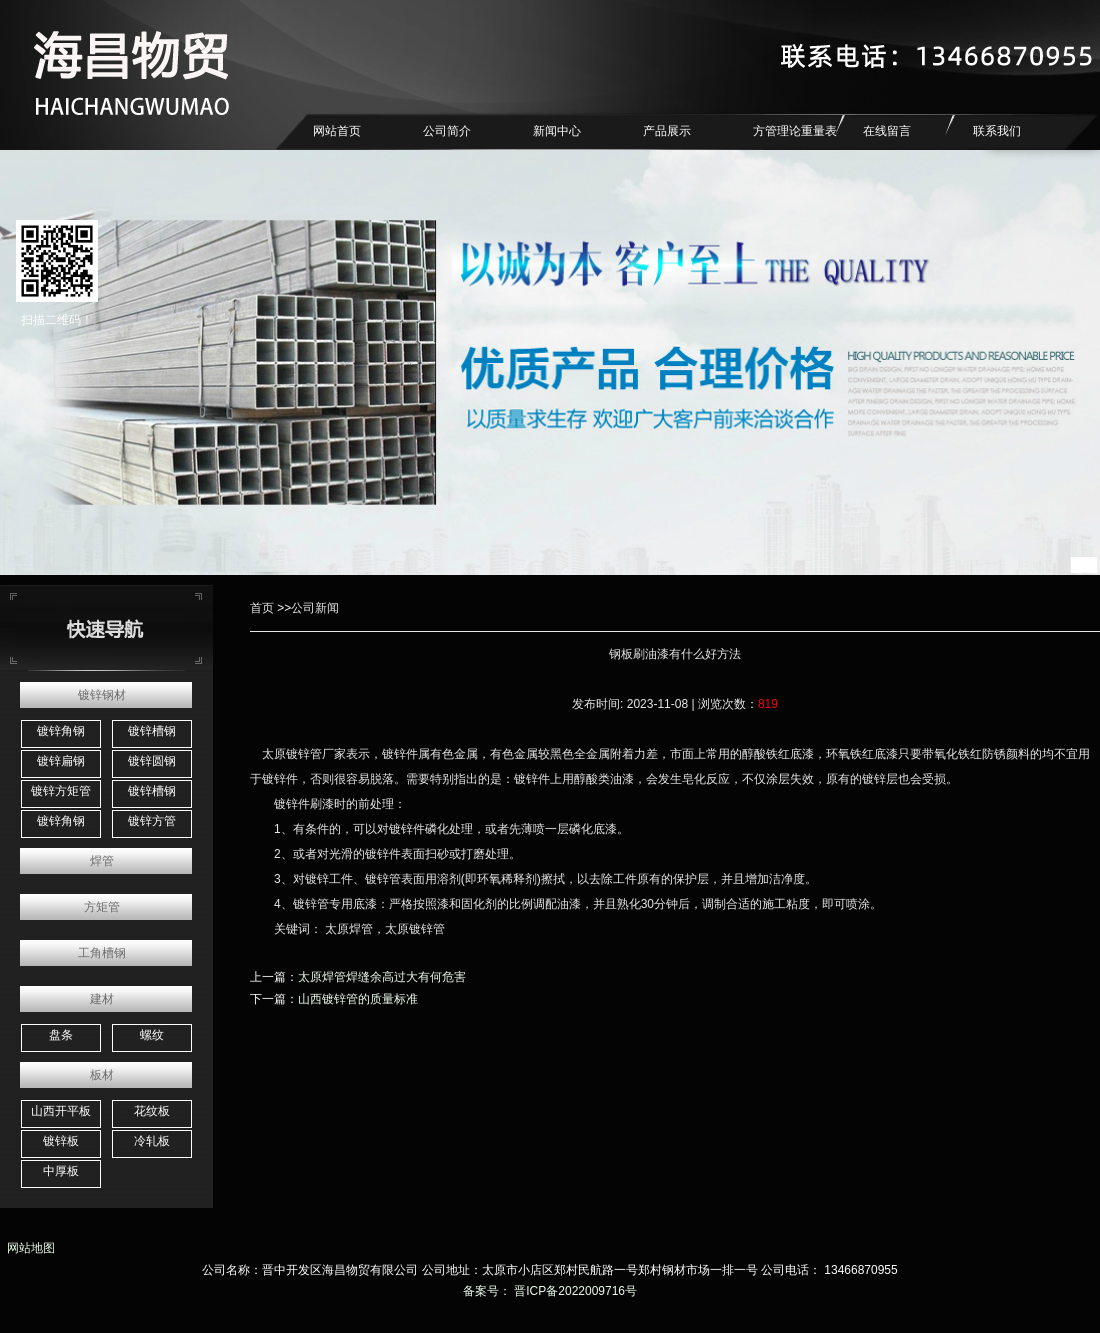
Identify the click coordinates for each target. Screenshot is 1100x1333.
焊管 (102, 861)
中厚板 (61, 1171)
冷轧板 (152, 1141)
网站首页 (337, 131)
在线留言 (887, 131)
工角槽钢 (102, 953)
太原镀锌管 (292, 754)
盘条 (61, 1035)
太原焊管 (349, 929)
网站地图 (27, 1248)
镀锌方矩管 (61, 791)
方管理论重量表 (795, 131)
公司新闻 (315, 608)
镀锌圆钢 (152, 761)
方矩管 (102, 907)
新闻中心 (557, 131)
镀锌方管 (152, 821)
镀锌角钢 (61, 731)
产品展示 (667, 131)
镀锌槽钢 (152, 731)
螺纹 (152, 1035)
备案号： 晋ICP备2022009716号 (550, 1291)
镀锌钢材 (102, 695)
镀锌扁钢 (61, 761)
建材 (102, 999)
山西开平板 (61, 1111)
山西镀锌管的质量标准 (358, 999)
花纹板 (152, 1111)
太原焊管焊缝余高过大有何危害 (382, 977)
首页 (262, 608)
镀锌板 (61, 1141)
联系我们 (997, 131)
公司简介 (447, 131)
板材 (102, 1075)
